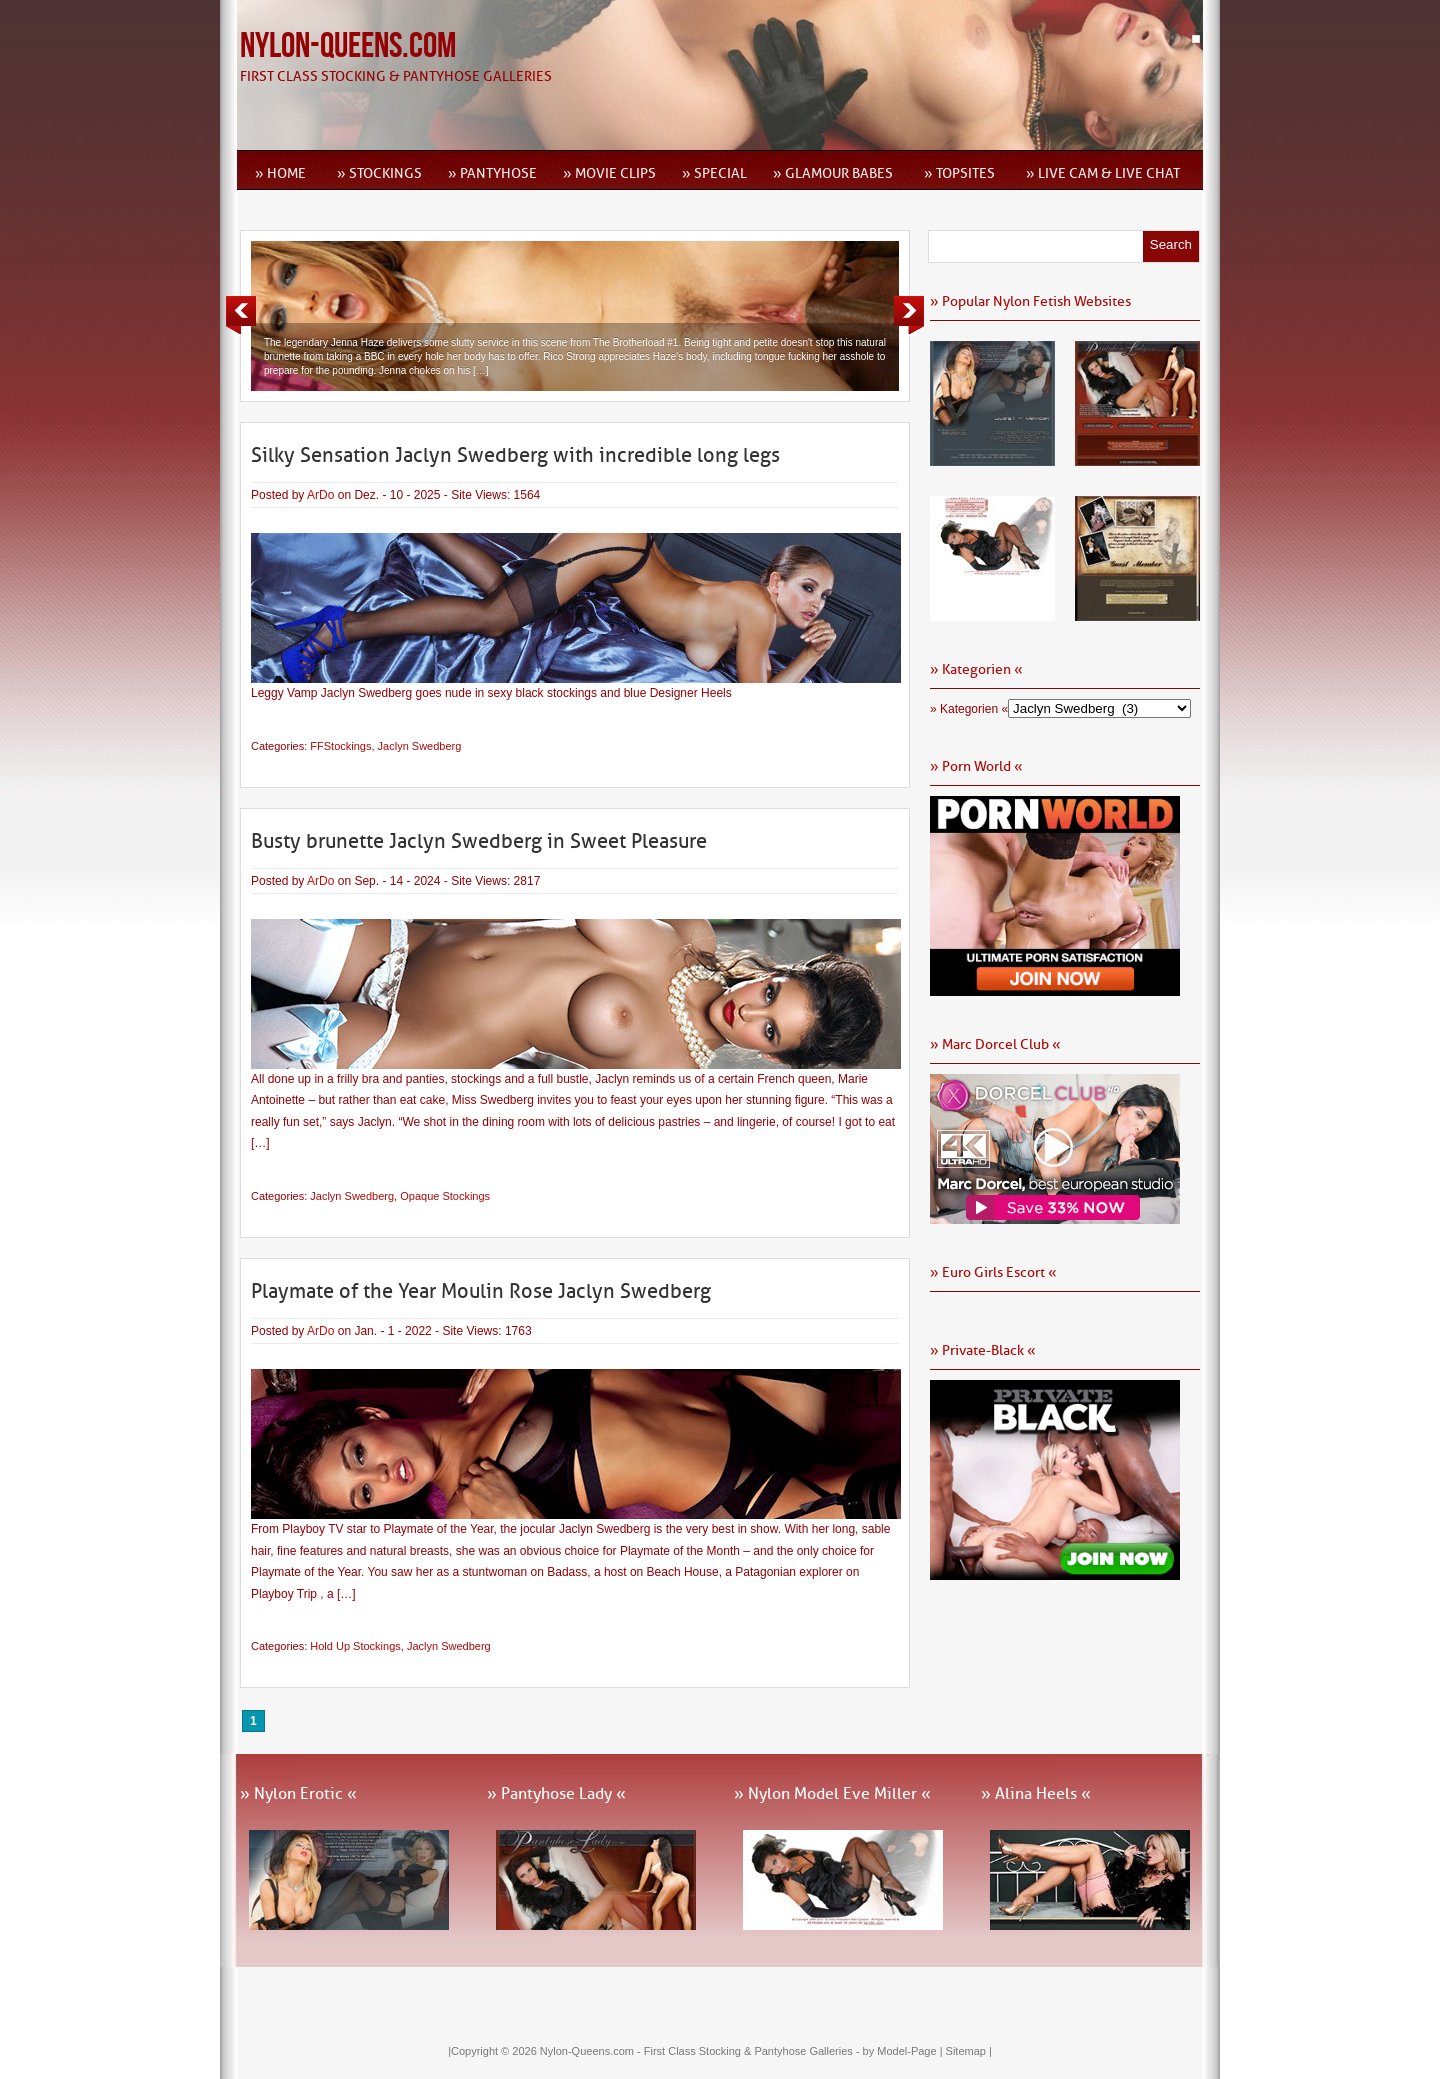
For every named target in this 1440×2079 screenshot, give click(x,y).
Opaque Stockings (445, 1196)
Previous (241, 315)
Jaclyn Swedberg (420, 746)
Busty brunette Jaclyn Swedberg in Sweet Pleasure (479, 841)
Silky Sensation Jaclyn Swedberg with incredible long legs (515, 455)
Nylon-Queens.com (348, 46)
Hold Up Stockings (355, 1646)
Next (909, 315)
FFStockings (340, 746)
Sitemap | (969, 2051)
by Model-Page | (904, 2051)
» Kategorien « (969, 709)
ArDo (320, 495)
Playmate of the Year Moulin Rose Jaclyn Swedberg (481, 1291)
